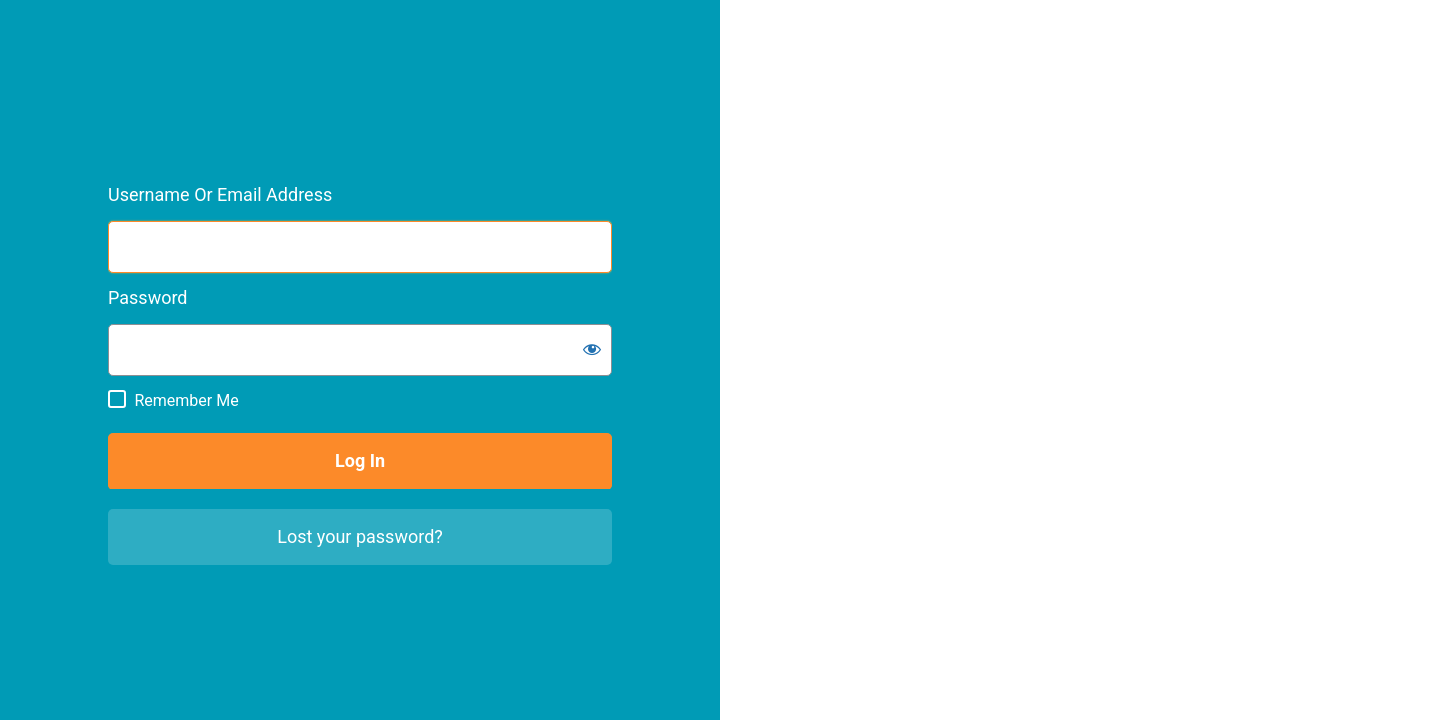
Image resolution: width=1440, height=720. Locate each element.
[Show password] (592, 349)
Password (148, 297)
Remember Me (186, 400)
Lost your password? (360, 536)
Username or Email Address (220, 194)
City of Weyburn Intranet (215, 85)
